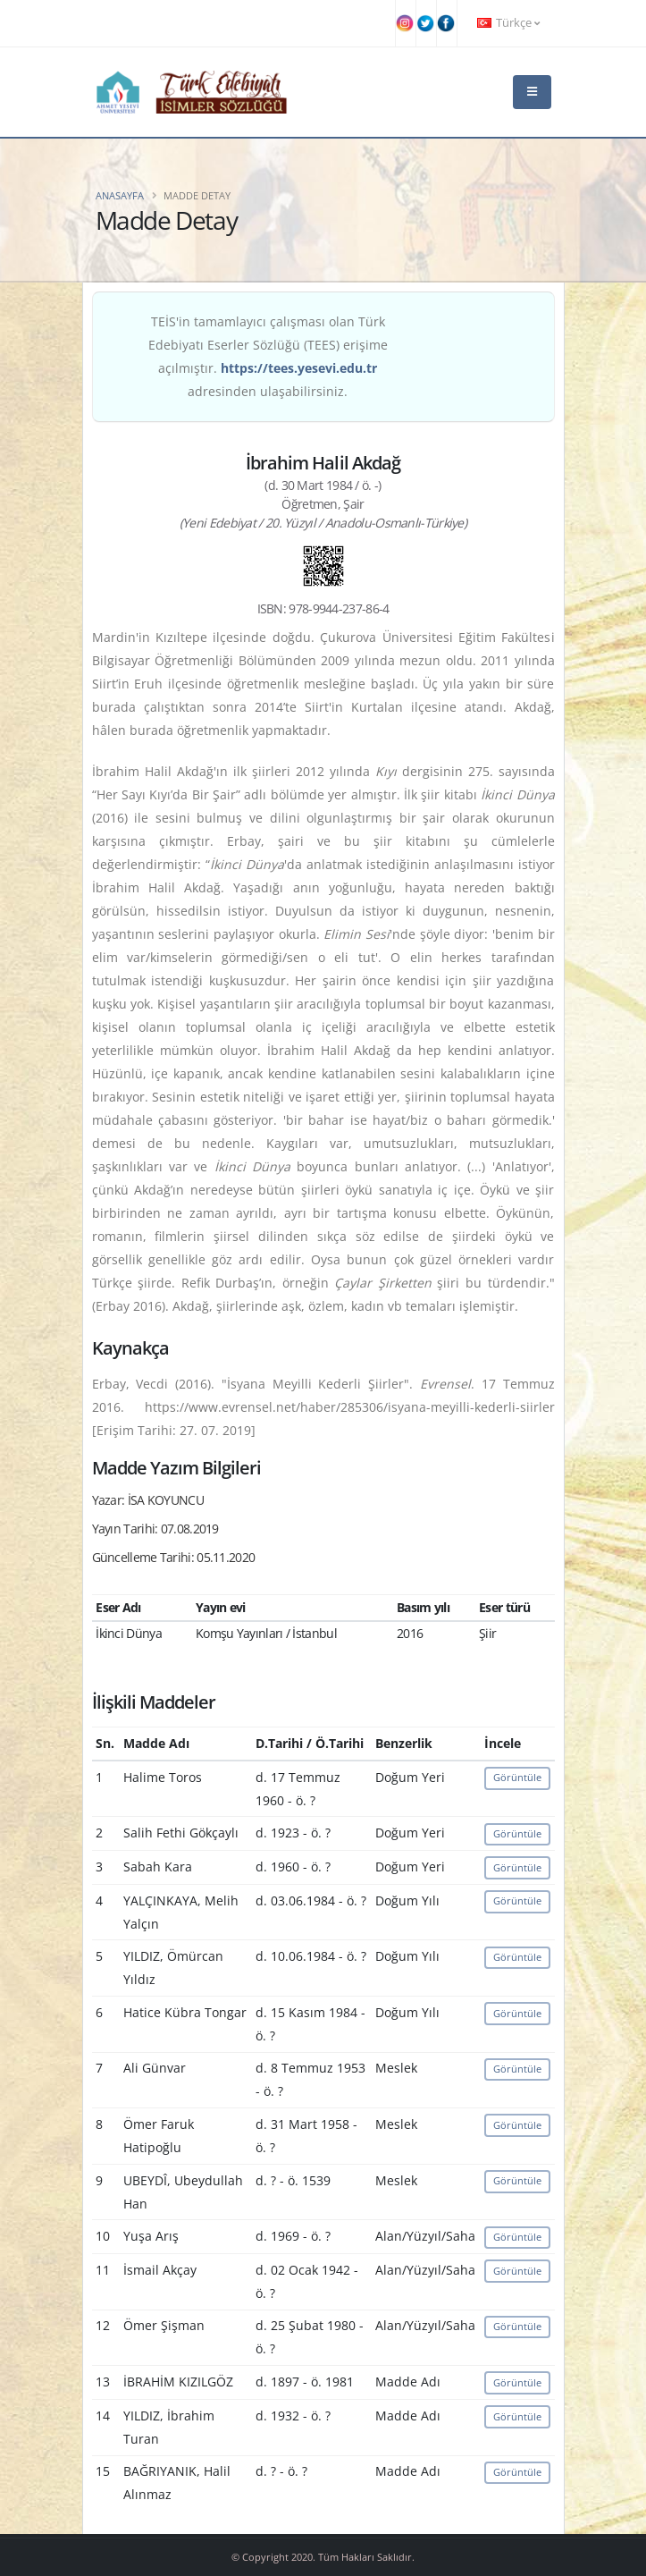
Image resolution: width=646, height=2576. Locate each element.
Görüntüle (517, 1777)
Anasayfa (120, 195)
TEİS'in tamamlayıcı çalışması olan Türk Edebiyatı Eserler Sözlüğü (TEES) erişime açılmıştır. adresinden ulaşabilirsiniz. (268, 356)
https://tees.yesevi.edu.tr (299, 367)
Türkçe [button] (508, 22)
